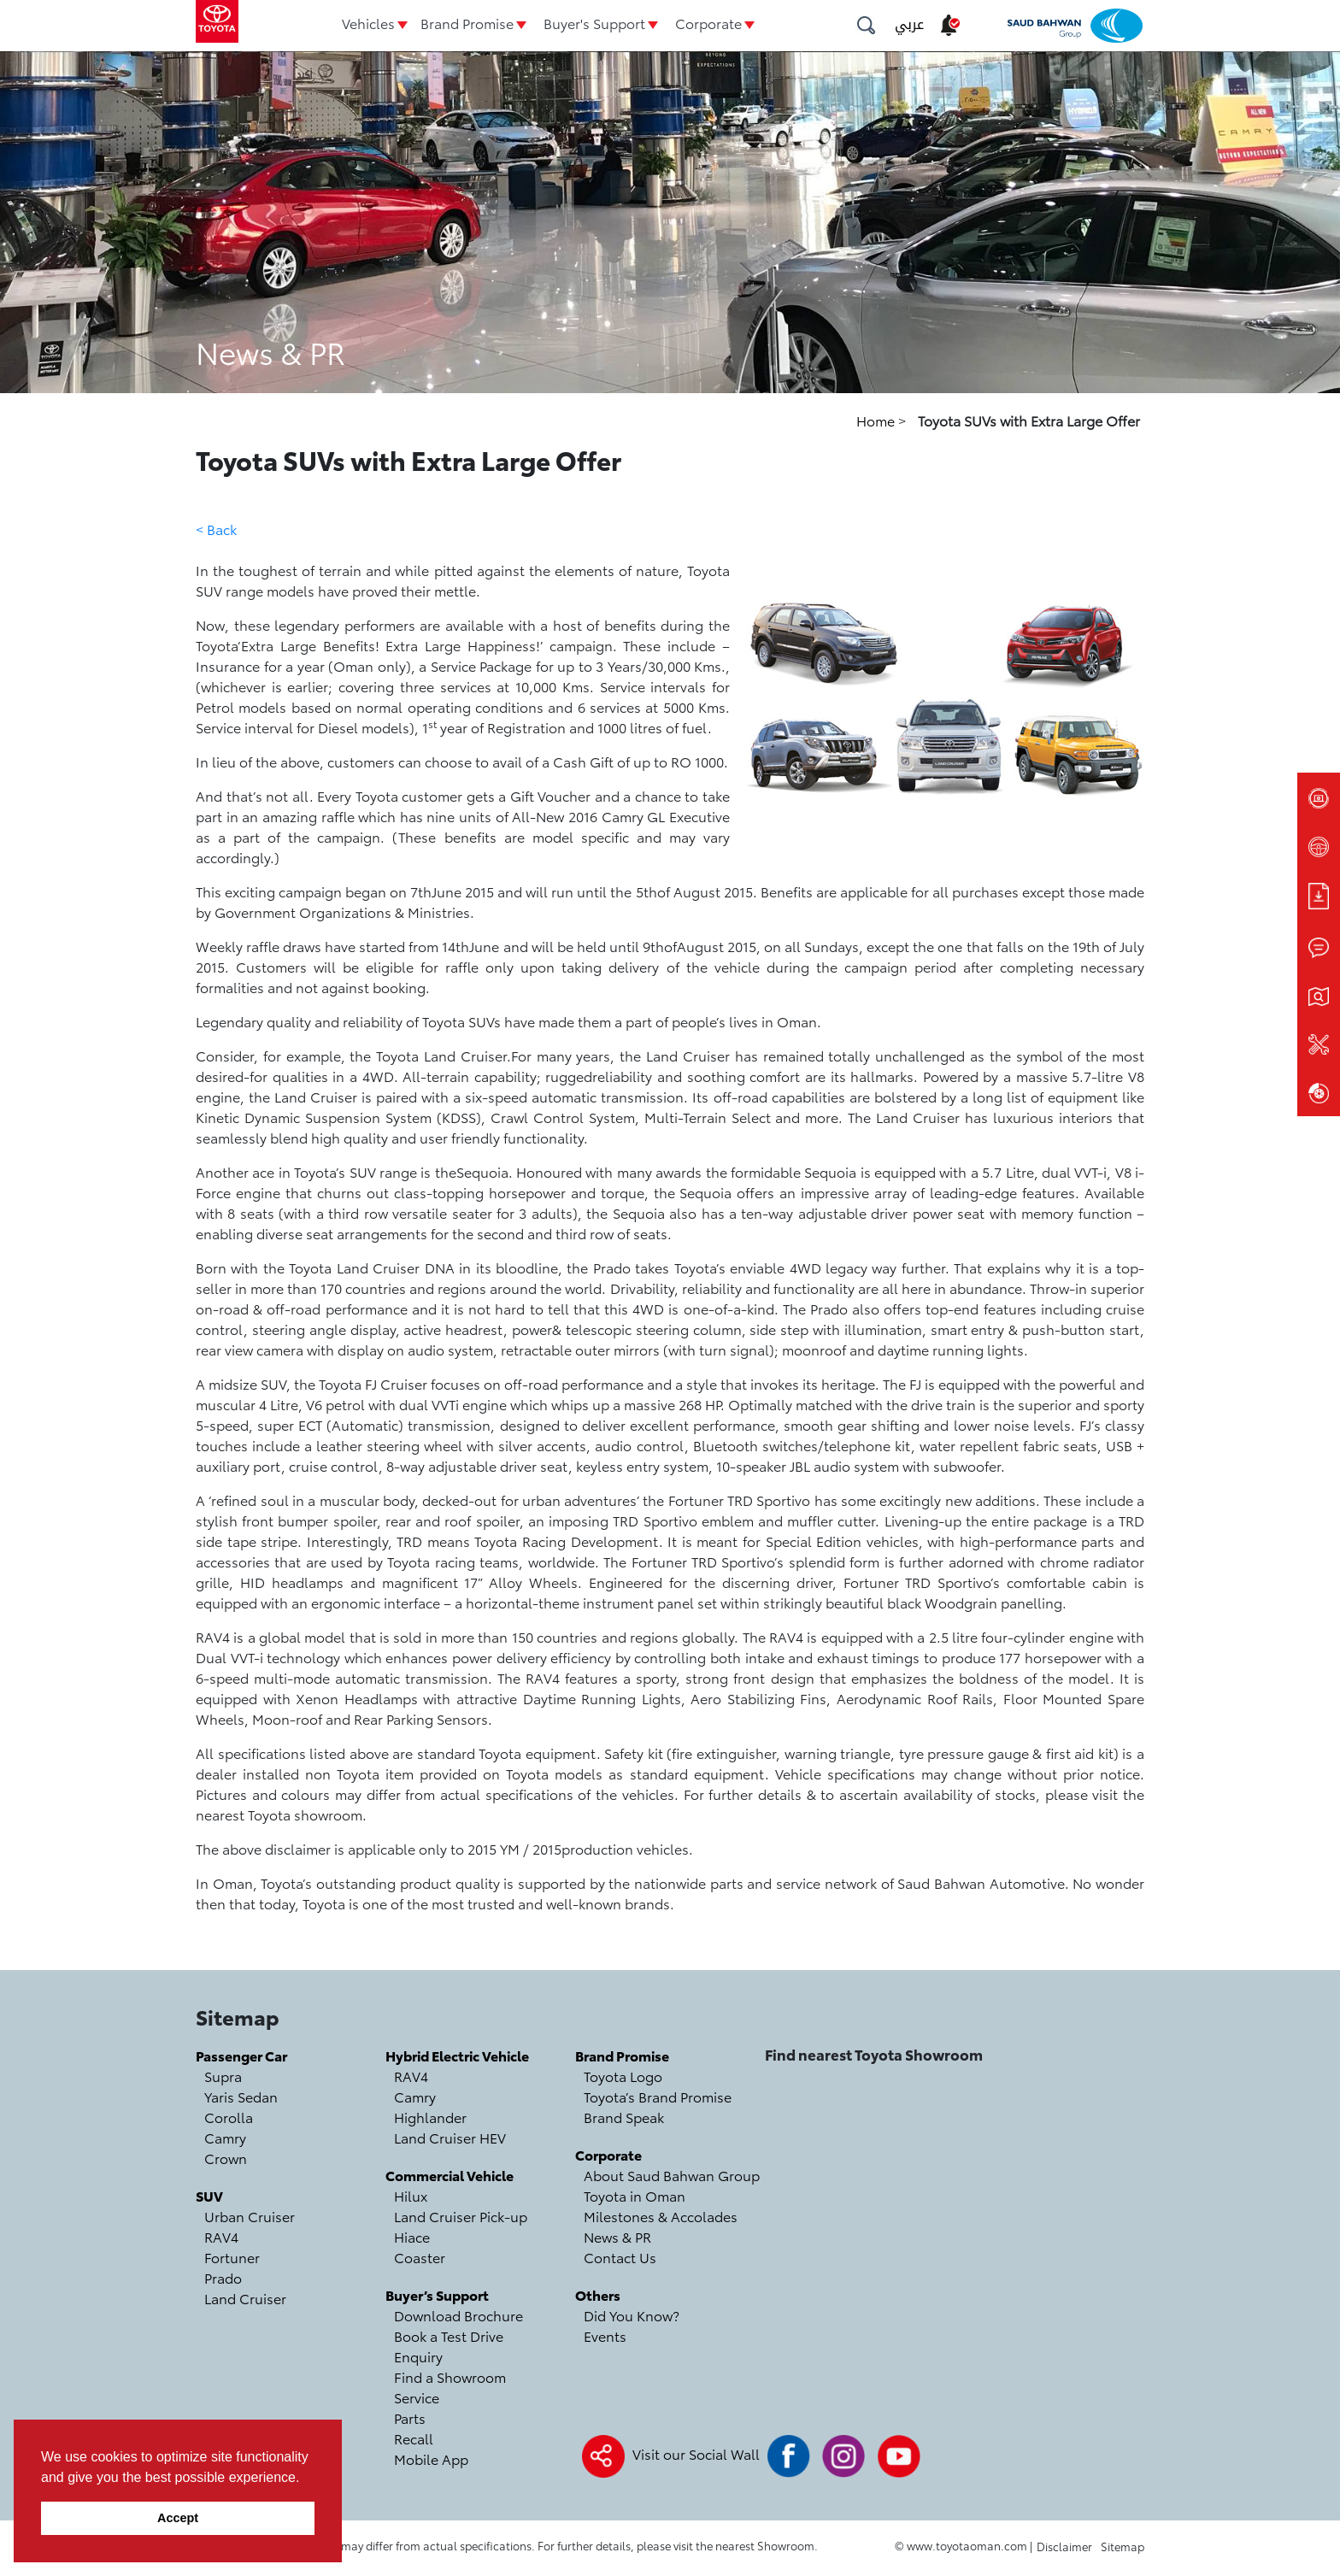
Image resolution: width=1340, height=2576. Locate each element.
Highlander (430, 2116)
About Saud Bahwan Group (672, 2175)
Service (416, 2397)
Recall (413, 2438)
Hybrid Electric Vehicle (457, 2055)
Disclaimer (1064, 2546)
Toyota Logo (623, 2075)
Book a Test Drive (448, 2335)
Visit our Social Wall (696, 2453)
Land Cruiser (245, 2298)
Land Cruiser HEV (450, 2137)
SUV (209, 2195)
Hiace (412, 2236)
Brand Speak (624, 2116)
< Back (216, 528)
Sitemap (1122, 2546)
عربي (909, 24)
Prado (223, 2277)
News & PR (617, 2236)
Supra (223, 2075)
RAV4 (221, 2236)
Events (605, 2335)
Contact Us (620, 2257)
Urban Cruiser (249, 2216)
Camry (225, 2137)
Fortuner (232, 2257)
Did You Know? (631, 2315)
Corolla (228, 2116)
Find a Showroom (450, 2376)
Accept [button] (177, 2518)
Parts (410, 2417)
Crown (225, 2157)
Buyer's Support (594, 22)
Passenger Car (241, 2055)
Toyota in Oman (634, 2195)
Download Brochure (458, 2315)
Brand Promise (467, 22)
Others (597, 2294)
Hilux (410, 2195)
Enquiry (418, 2356)
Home (877, 420)
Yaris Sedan (241, 2096)
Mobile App (431, 2458)
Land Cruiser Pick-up (460, 2216)
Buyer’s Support (437, 2294)
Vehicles (368, 22)
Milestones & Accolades (661, 2216)
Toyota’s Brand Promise (658, 2096)
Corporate (708, 22)
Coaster (419, 2257)
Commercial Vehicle (449, 2175)
